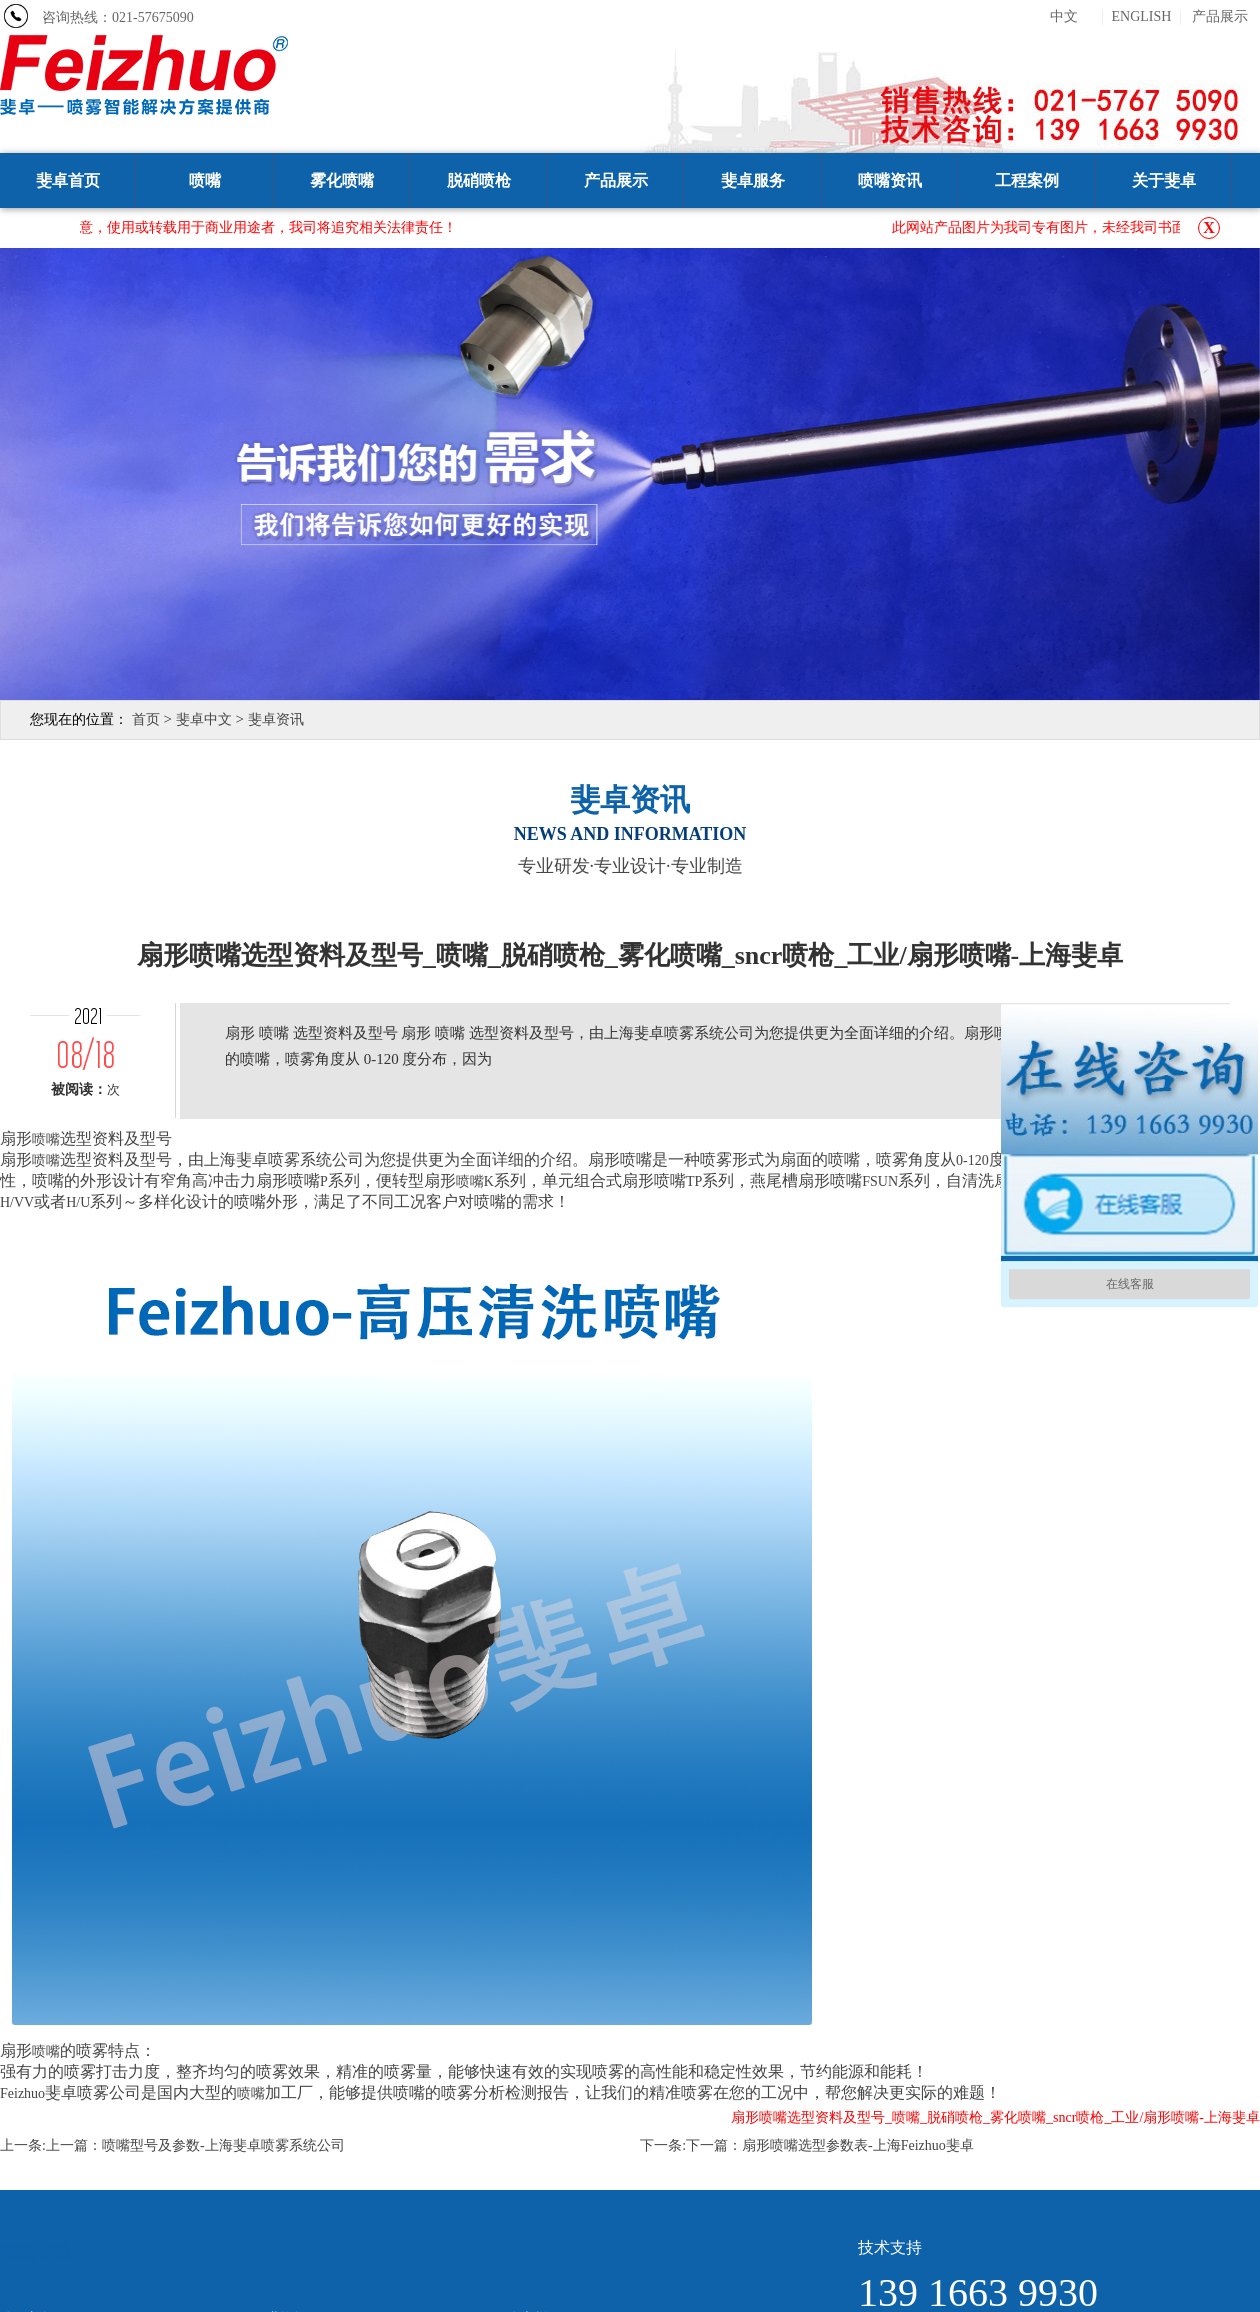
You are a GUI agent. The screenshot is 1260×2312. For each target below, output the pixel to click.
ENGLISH (1142, 17)
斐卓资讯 (276, 719)
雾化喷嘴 (342, 180)
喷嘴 (205, 180)
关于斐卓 (1164, 180)
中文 (1064, 17)
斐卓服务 (753, 180)
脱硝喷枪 (479, 180)
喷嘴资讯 (890, 180)
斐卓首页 (68, 180)
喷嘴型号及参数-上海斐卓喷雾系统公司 (223, 2145)
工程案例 (1027, 180)
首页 (146, 719)
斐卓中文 (204, 719)
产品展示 (1220, 17)
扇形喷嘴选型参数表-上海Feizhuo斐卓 (858, 2145)
